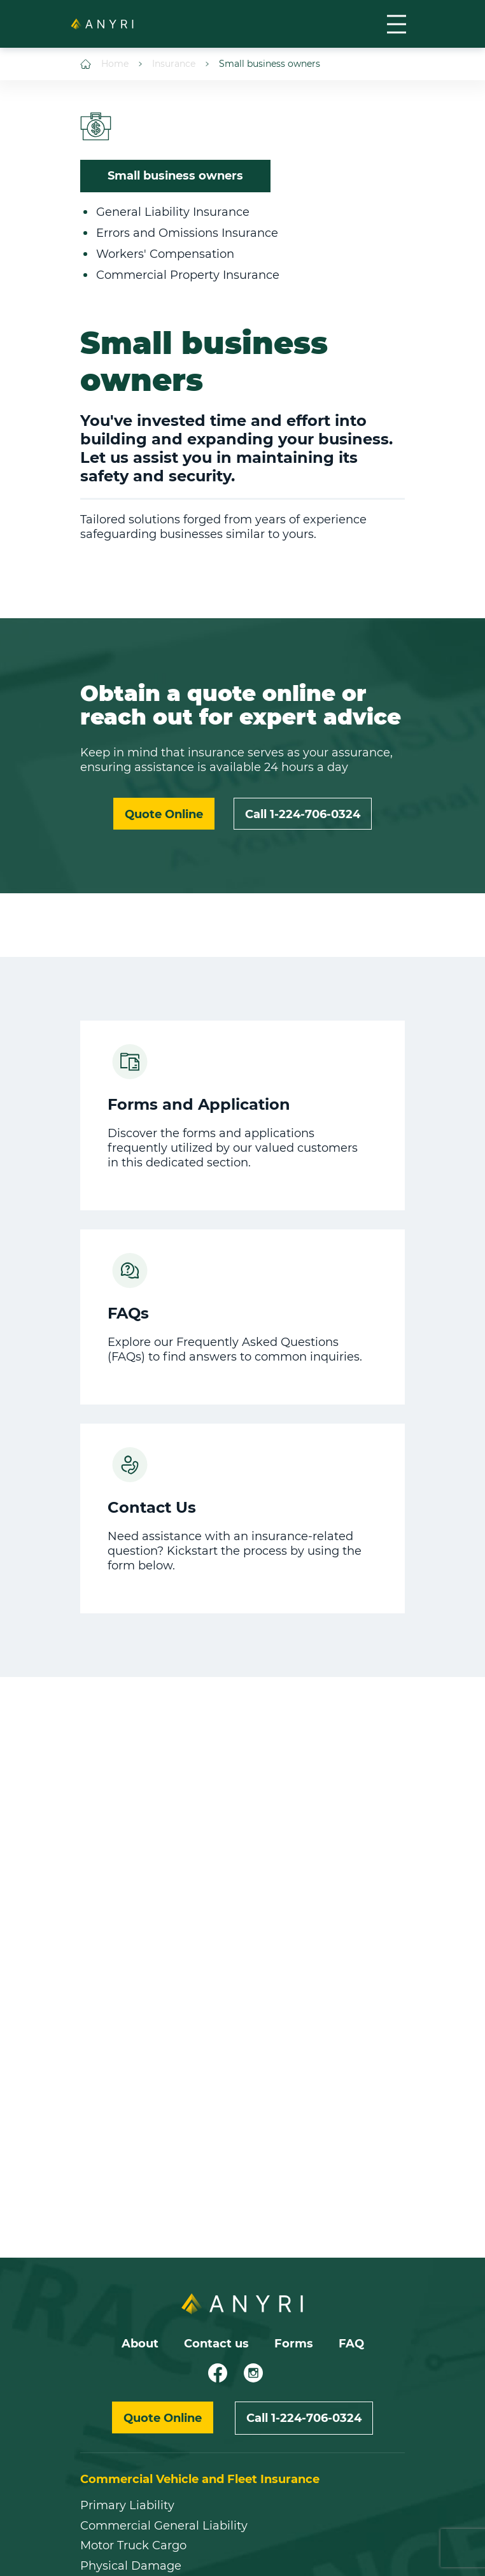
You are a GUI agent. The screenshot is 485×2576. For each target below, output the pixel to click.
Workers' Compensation (165, 254)
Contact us (216, 2344)
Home (104, 64)
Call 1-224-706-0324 (302, 814)
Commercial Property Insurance (187, 275)
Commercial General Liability (164, 2526)
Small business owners (263, 64)
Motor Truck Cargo (133, 2545)
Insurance (167, 64)
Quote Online (164, 814)
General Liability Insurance (173, 212)
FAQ (351, 2344)
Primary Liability (127, 2505)
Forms (293, 2344)
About (140, 2344)
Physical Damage (130, 2566)
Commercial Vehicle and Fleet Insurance (200, 2479)
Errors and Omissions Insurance (187, 233)
